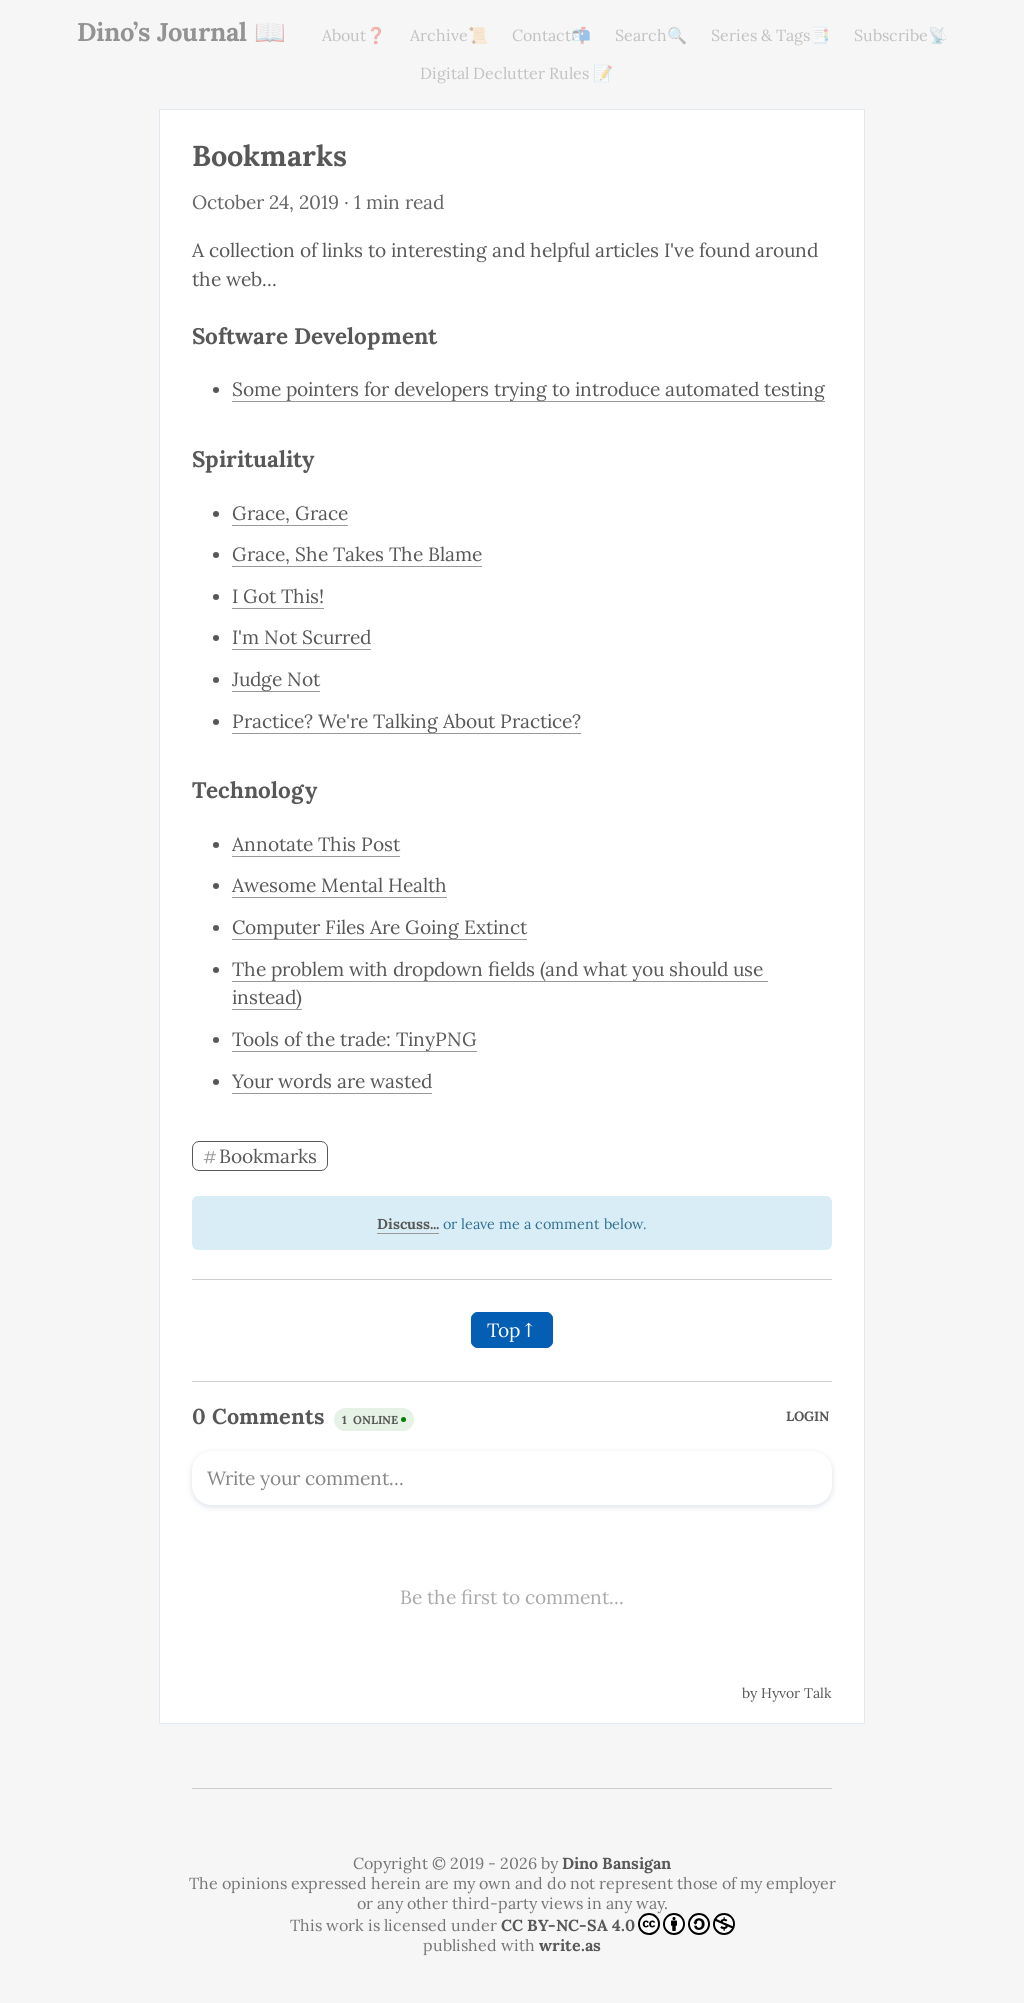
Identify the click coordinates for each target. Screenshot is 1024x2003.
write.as (570, 1945)
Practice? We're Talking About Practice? (406, 721)
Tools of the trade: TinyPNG (354, 1039)
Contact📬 (551, 35)
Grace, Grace (290, 513)
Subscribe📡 (901, 35)
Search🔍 (651, 35)
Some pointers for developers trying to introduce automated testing (528, 389)
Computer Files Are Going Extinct (379, 927)
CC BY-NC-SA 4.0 (618, 1924)
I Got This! (278, 596)
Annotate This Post (316, 844)
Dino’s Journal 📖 (181, 31)
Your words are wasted (332, 1081)
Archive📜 (449, 35)
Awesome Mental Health (339, 885)
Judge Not (276, 679)
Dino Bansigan (616, 1863)
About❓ (354, 35)
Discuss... (408, 1224)
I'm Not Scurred (301, 637)
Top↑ (511, 1330)
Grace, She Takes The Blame (357, 554)
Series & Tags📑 (770, 35)
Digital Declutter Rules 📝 (516, 73)
